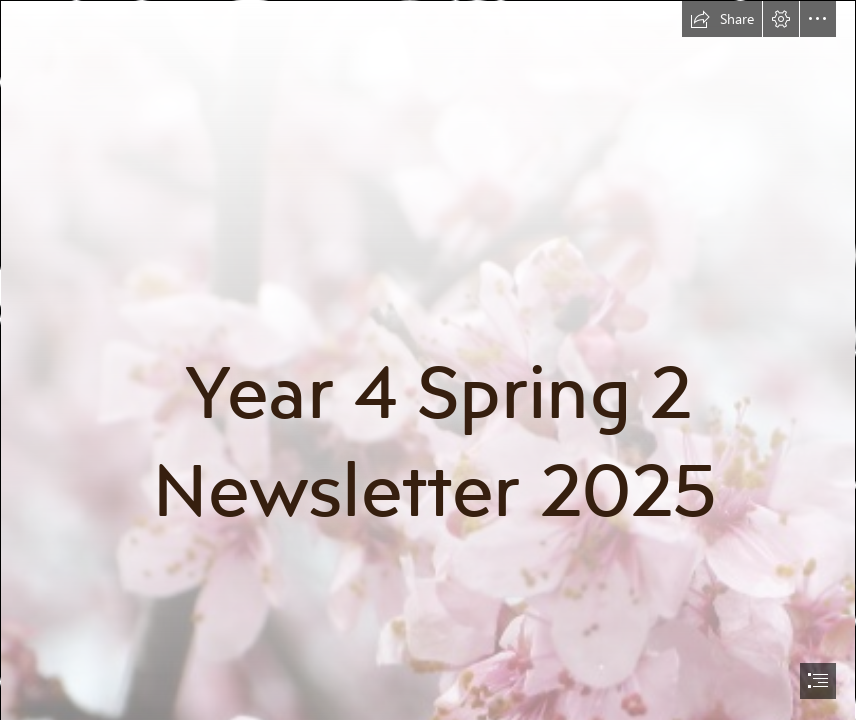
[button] (722, 19)
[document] (428, 360)
